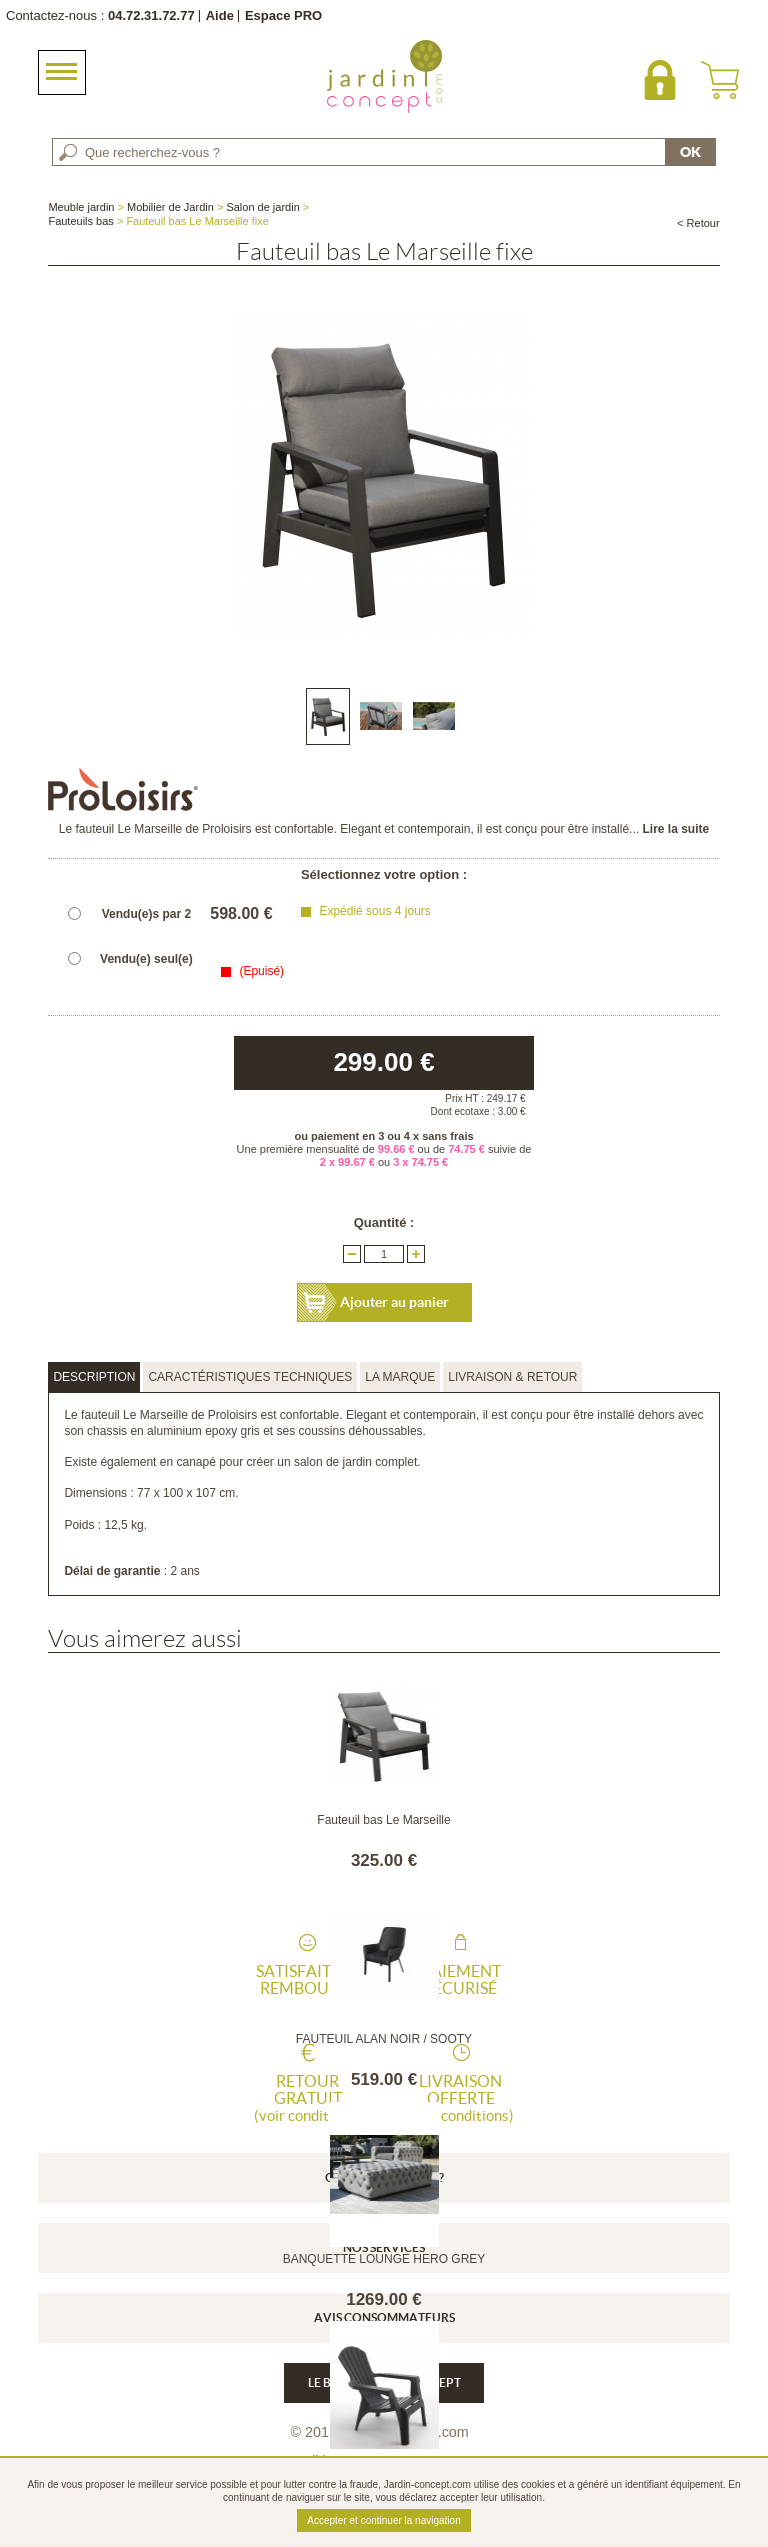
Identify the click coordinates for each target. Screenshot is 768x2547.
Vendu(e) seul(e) (146, 959)
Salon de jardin (262, 207)
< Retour (698, 223)
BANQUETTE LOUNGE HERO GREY (384, 2259)
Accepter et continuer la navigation (383, 2520)
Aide (220, 15)
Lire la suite (675, 829)
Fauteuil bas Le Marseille (383, 1820)
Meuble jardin (81, 207)
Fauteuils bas (80, 221)
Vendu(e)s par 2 (146, 914)
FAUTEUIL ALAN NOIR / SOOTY (384, 2039)
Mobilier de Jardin (170, 207)
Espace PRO (283, 15)
